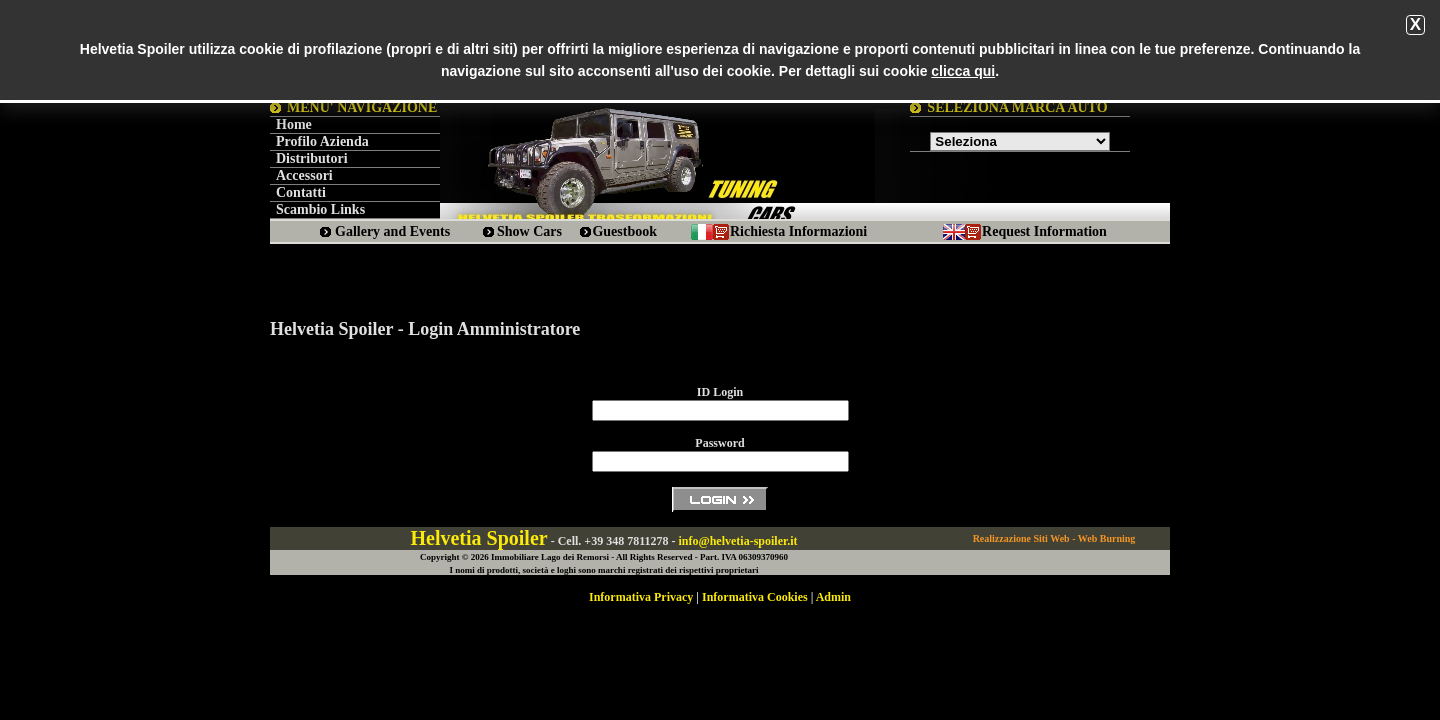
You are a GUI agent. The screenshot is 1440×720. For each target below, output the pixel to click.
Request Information (1044, 231)
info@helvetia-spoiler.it (737, 541)
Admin (833, 597)
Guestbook (624, 231)
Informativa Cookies (755, 597)
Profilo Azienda (322, 141)
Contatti (301, 192)
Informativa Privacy (641, 597)
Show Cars (529, 231)
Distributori (312, 158)
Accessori (304, 175)
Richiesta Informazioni (798, 231)
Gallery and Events (392, 231)
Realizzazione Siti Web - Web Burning (1054, 538)
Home (294, 124)
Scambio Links (320, 209)
